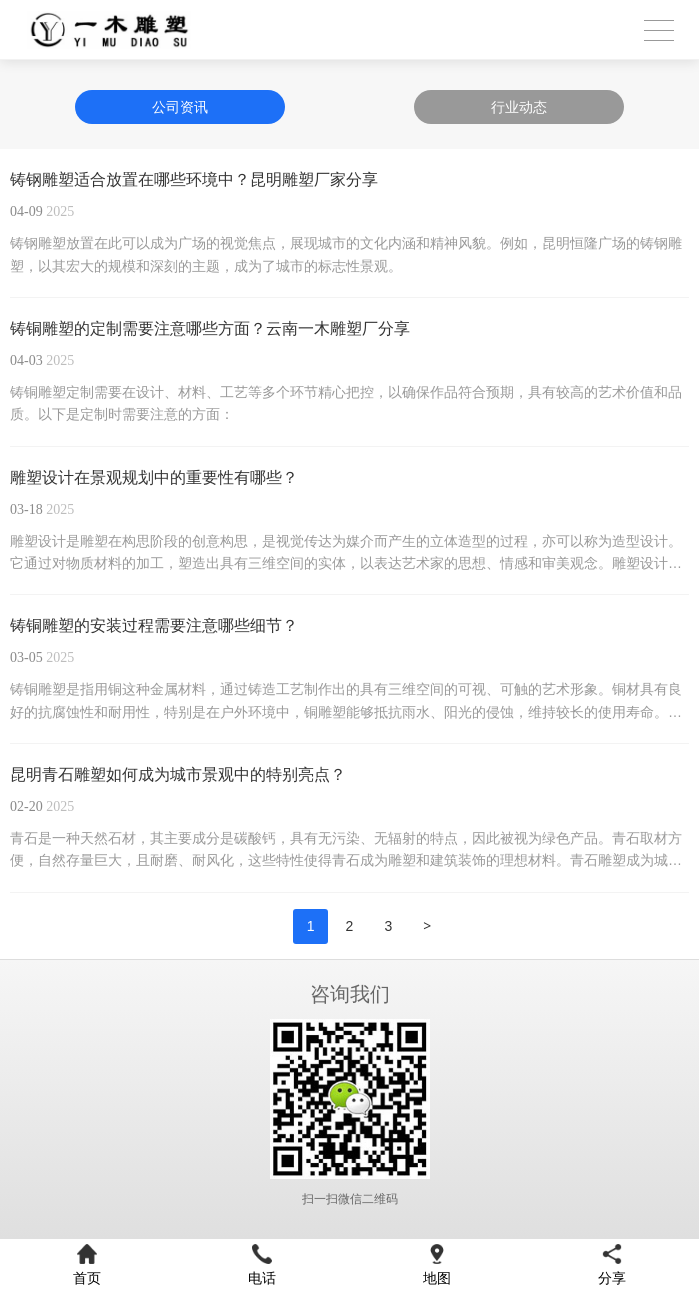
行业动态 (519, 107)
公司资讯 (180, 107)
